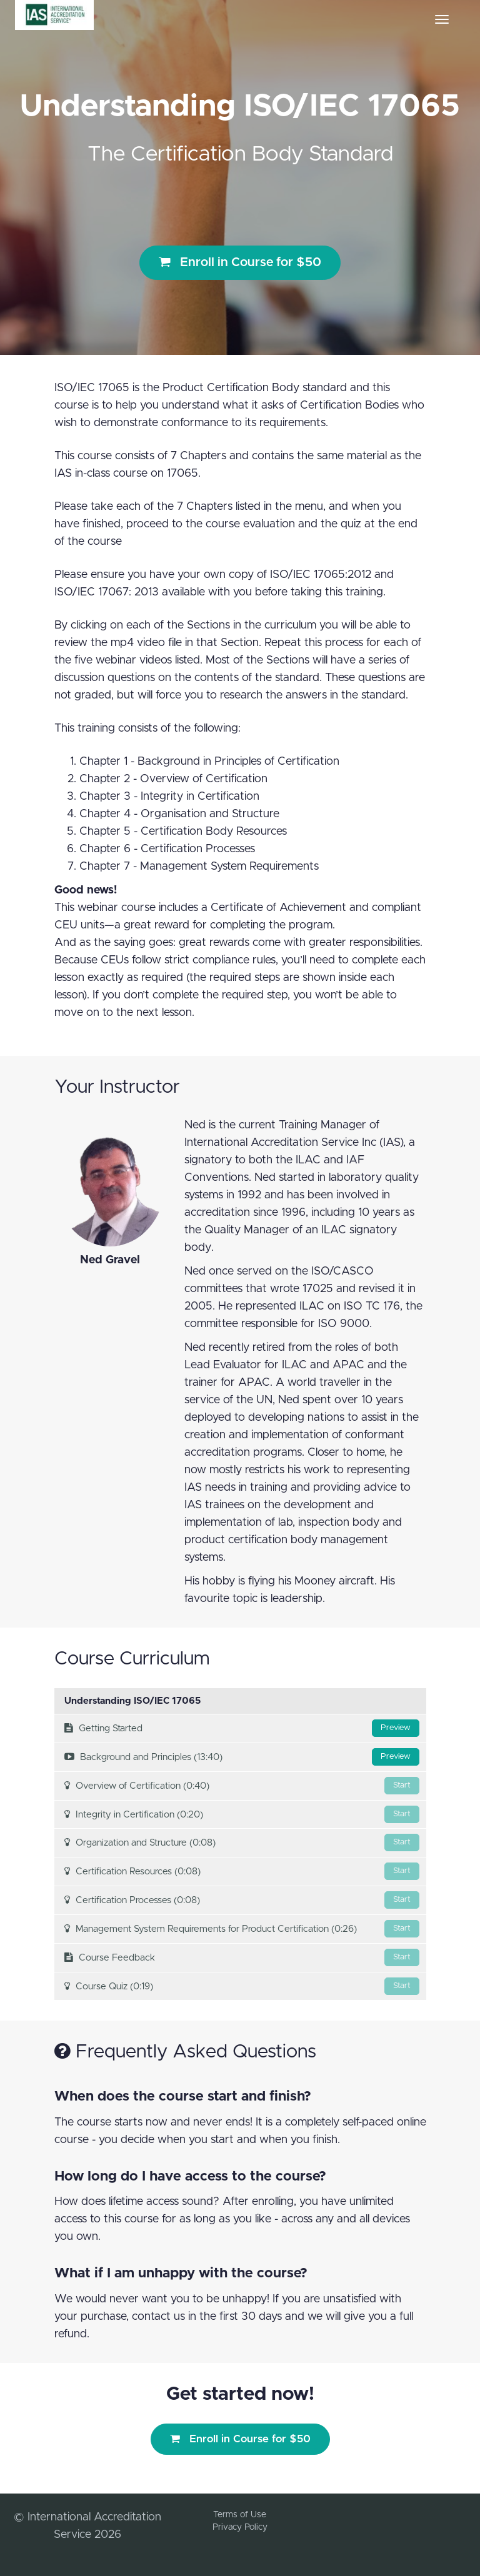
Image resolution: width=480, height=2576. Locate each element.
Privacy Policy (240, 2527)
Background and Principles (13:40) (241, 1757)
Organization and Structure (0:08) (241, 1842)
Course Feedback (241, 1957)
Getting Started (241, 1728)
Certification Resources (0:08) (241, 1871)
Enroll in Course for (240, 262)
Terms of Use (239, 2514)
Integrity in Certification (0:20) (241, 1814)
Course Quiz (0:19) (241, 1986)
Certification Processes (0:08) (241, 1900)
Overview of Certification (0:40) (241, 1785)
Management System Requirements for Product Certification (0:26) (241, 1928)
